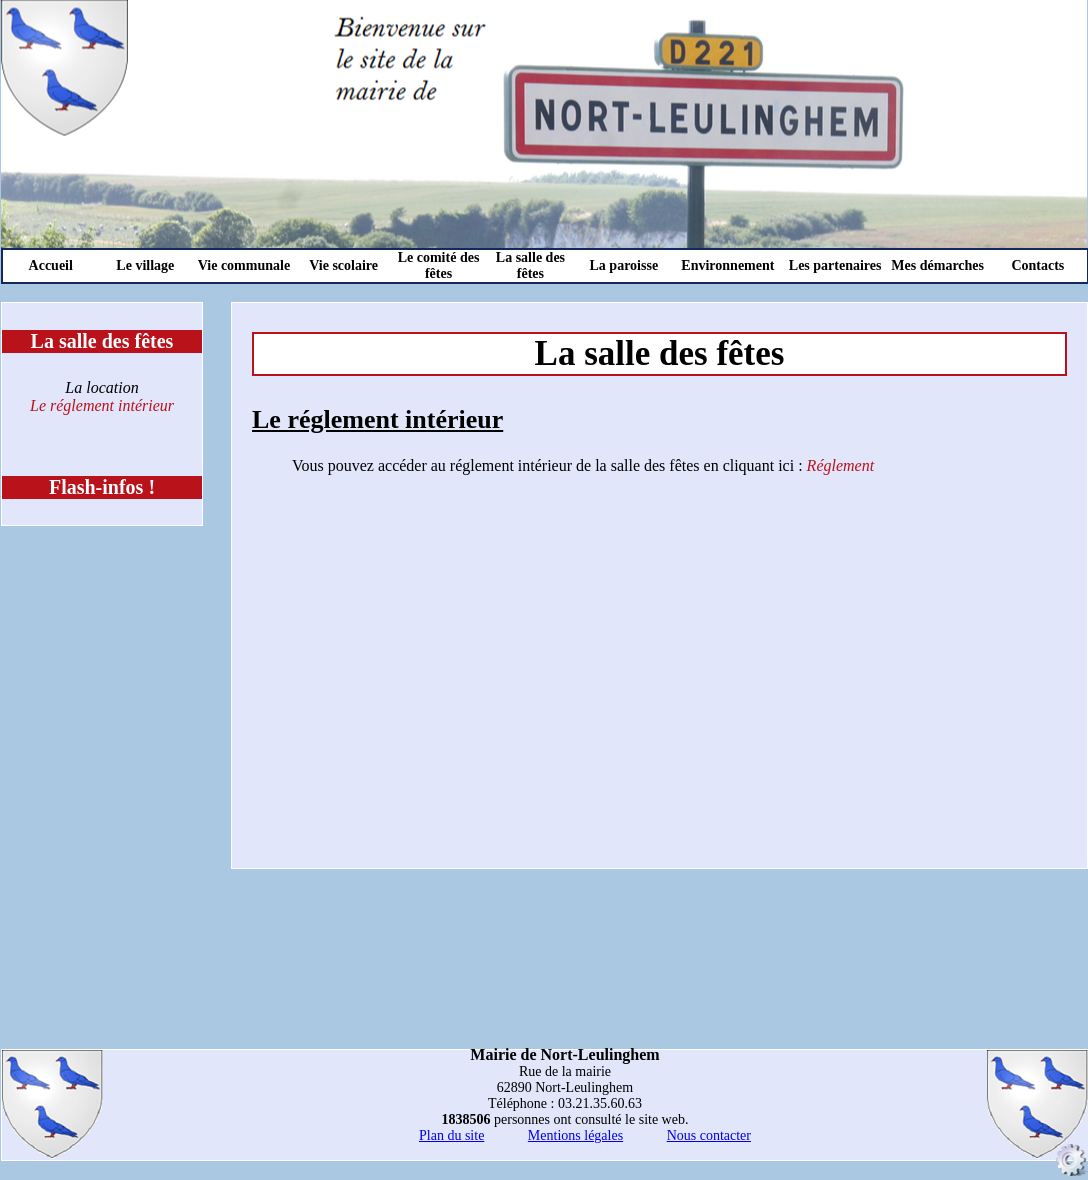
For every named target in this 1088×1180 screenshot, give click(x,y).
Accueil (51, 265)
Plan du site (451, 1135)
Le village (145, 265)
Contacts (1037, 265)
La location (101, 387)
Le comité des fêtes (439, 265)
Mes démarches (937, 265)
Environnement (727, 265)
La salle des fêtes (530, 265)
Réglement (841, 465)
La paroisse (624, 265)
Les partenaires (835, 265)
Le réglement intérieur (102, 405)
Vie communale (244, 265)
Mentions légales (575, 1135)
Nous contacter (709, 1135)
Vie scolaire (343, 265)
